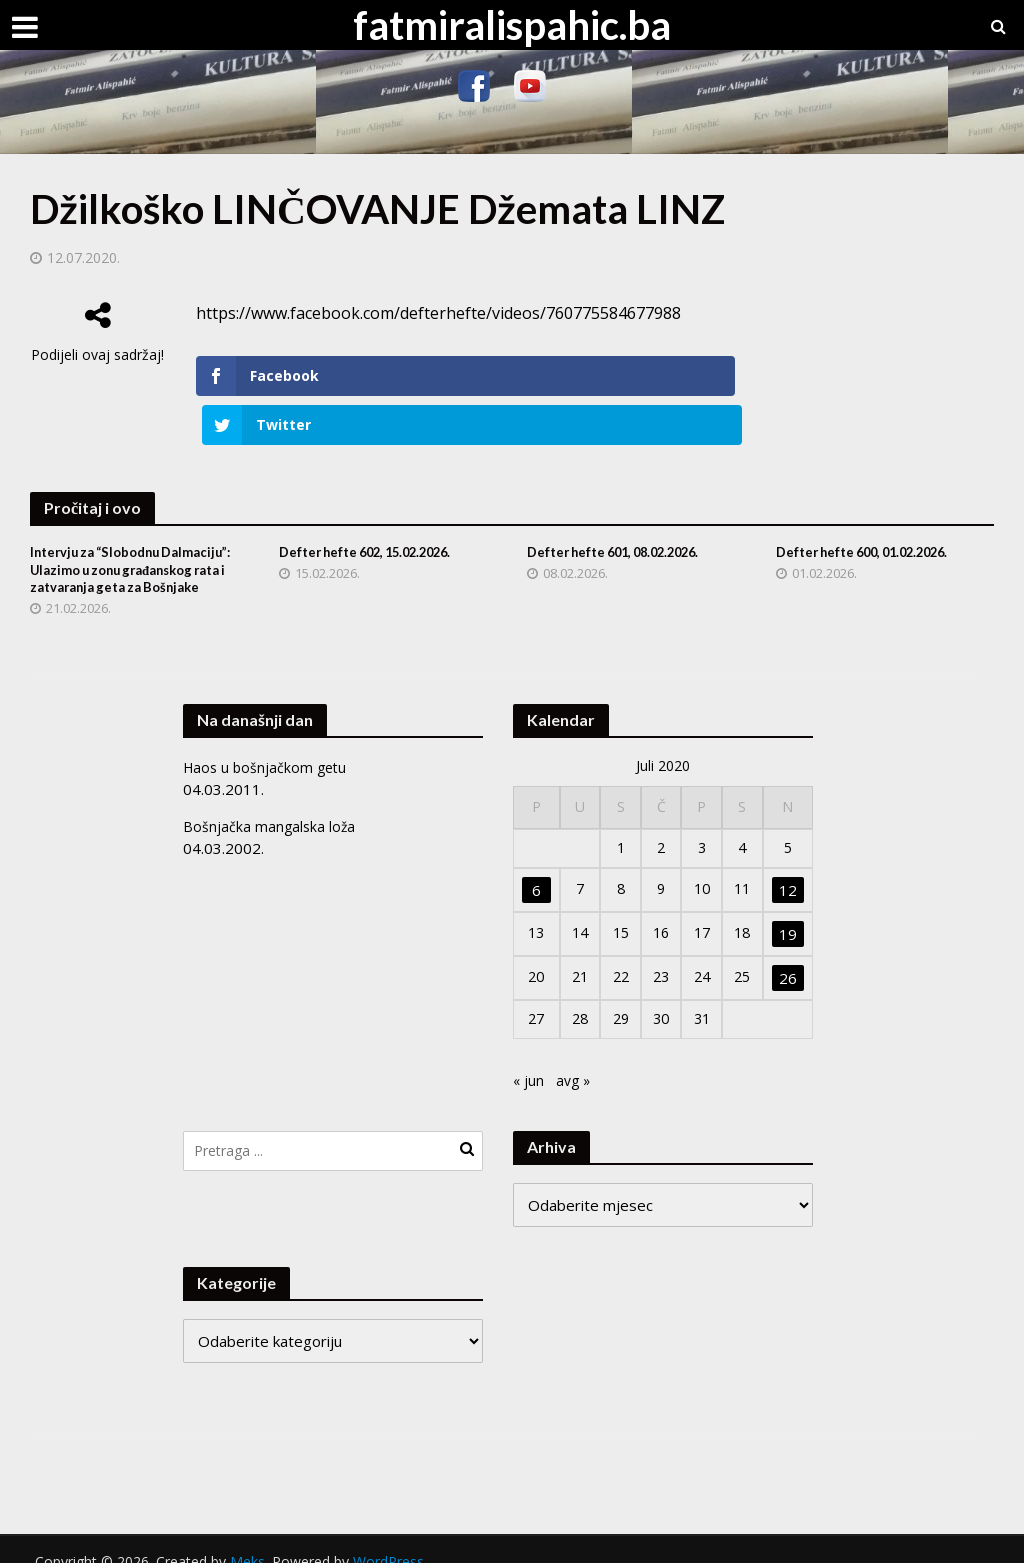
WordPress (388, 1538)
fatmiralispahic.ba (512, 25)
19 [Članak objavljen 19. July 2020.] (789, 909)
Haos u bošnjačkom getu (268, 741)
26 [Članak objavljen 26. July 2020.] (789, 953)
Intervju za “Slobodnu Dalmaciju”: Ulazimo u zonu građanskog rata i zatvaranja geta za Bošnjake (125, 533)
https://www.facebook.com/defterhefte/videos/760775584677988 (438, 313)
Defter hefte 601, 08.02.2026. (622, 504)
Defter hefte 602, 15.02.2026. (374, 504)
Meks (247, 1538)
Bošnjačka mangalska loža (270, 800)
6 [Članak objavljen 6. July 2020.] (535, 865)
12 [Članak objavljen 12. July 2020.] (789, 865)
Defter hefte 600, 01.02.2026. (871, 504)
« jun (529, 1057)
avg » (575, 1057)
